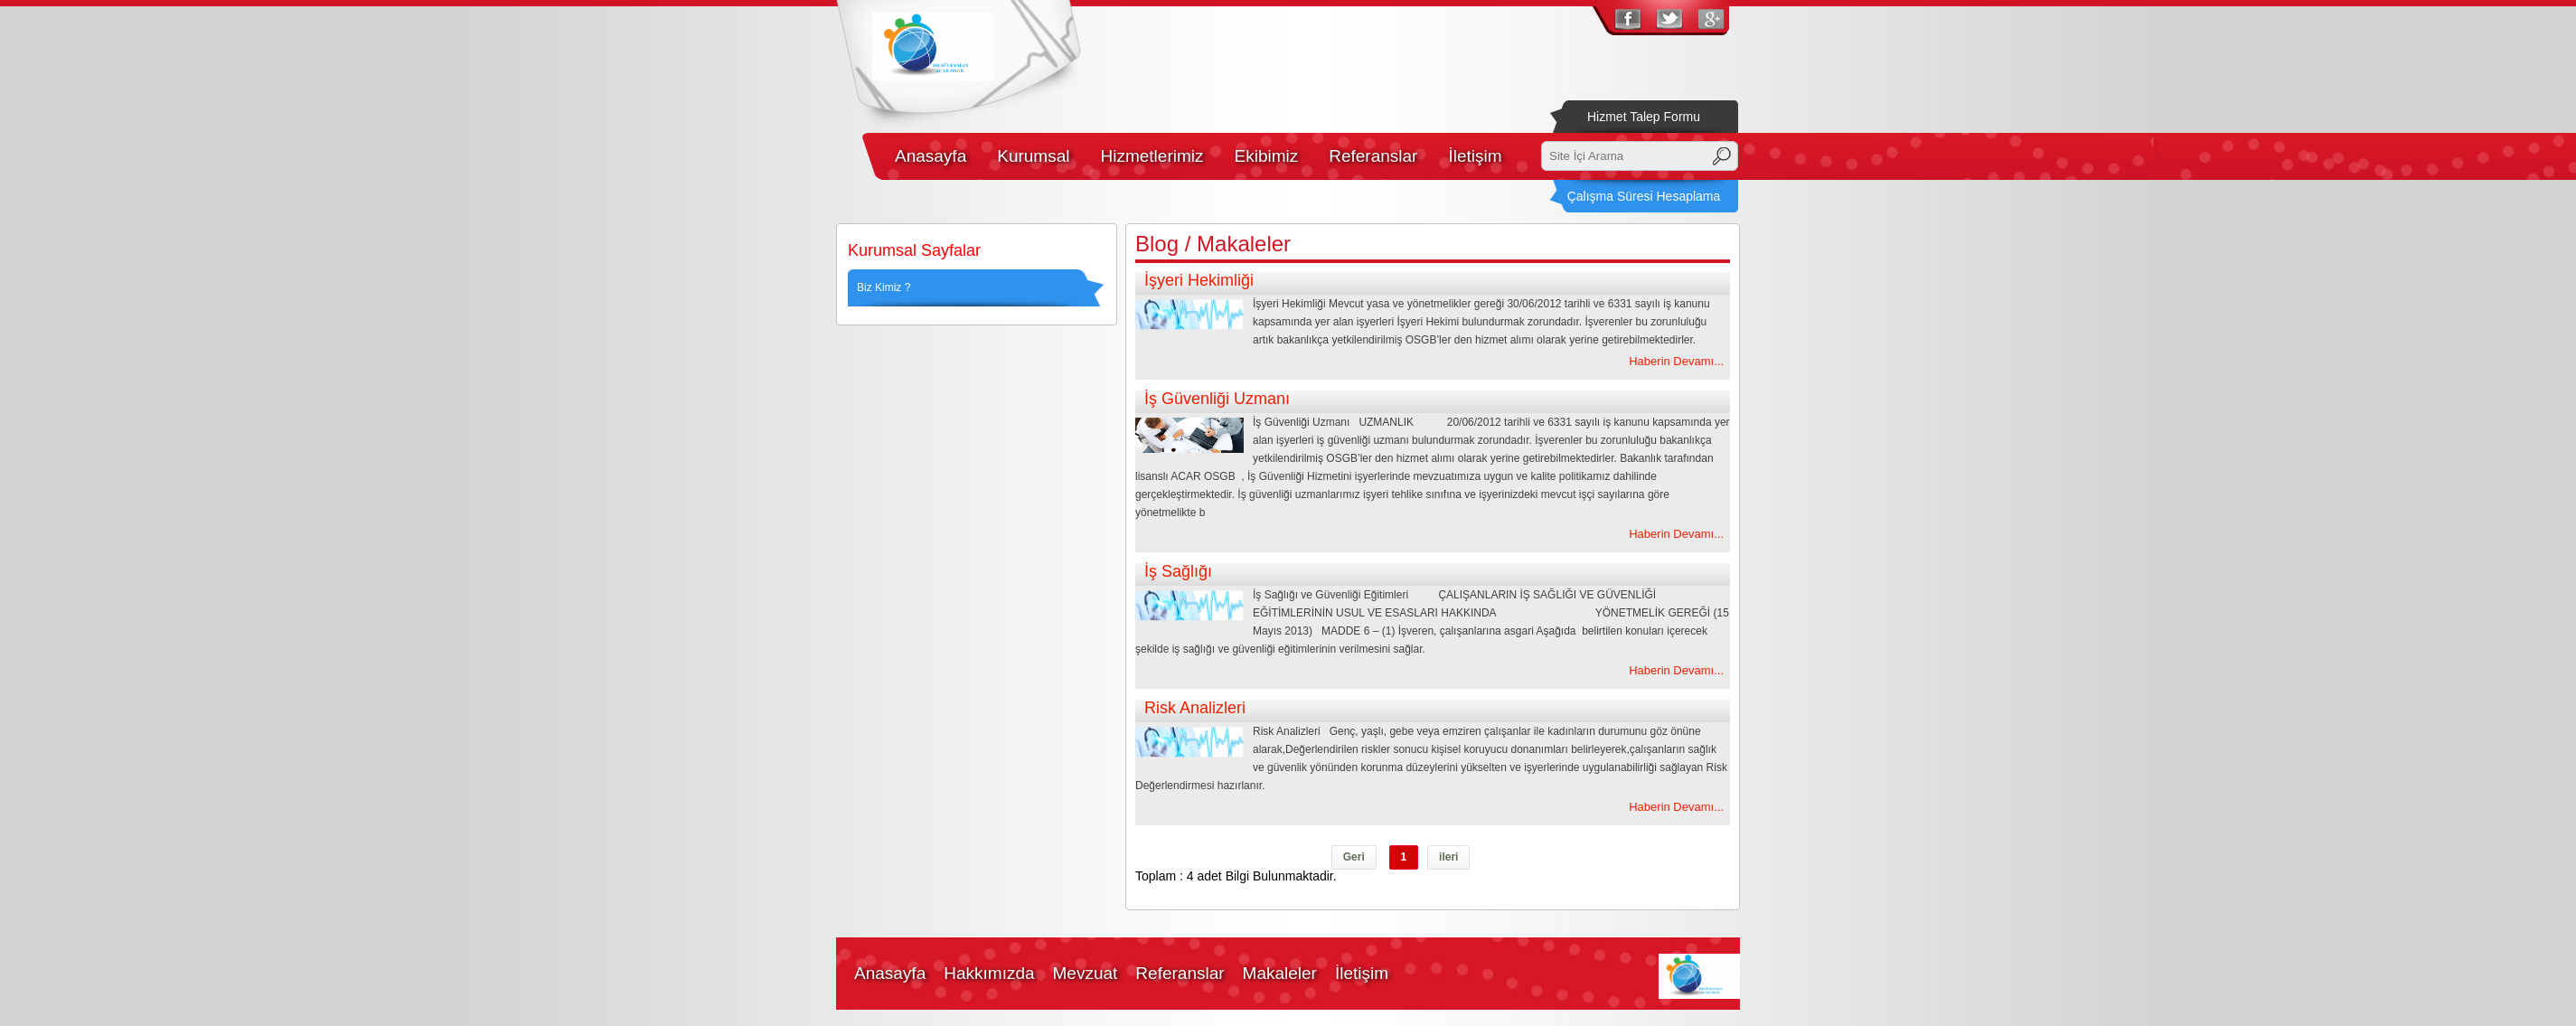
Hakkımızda (989, 973)
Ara (1722, 156)
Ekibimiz (1266, 155)
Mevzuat (1085, 973)
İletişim (1474, 155)
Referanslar (1373, 155)
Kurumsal (1033, 155)
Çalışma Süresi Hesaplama (1644, 196)
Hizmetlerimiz (1151, 155)
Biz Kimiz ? (883, 287)
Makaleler (1280, 973)
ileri (1448, 857)
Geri (1354, 857)
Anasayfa (930, 155)
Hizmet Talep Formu (1643, 116)
